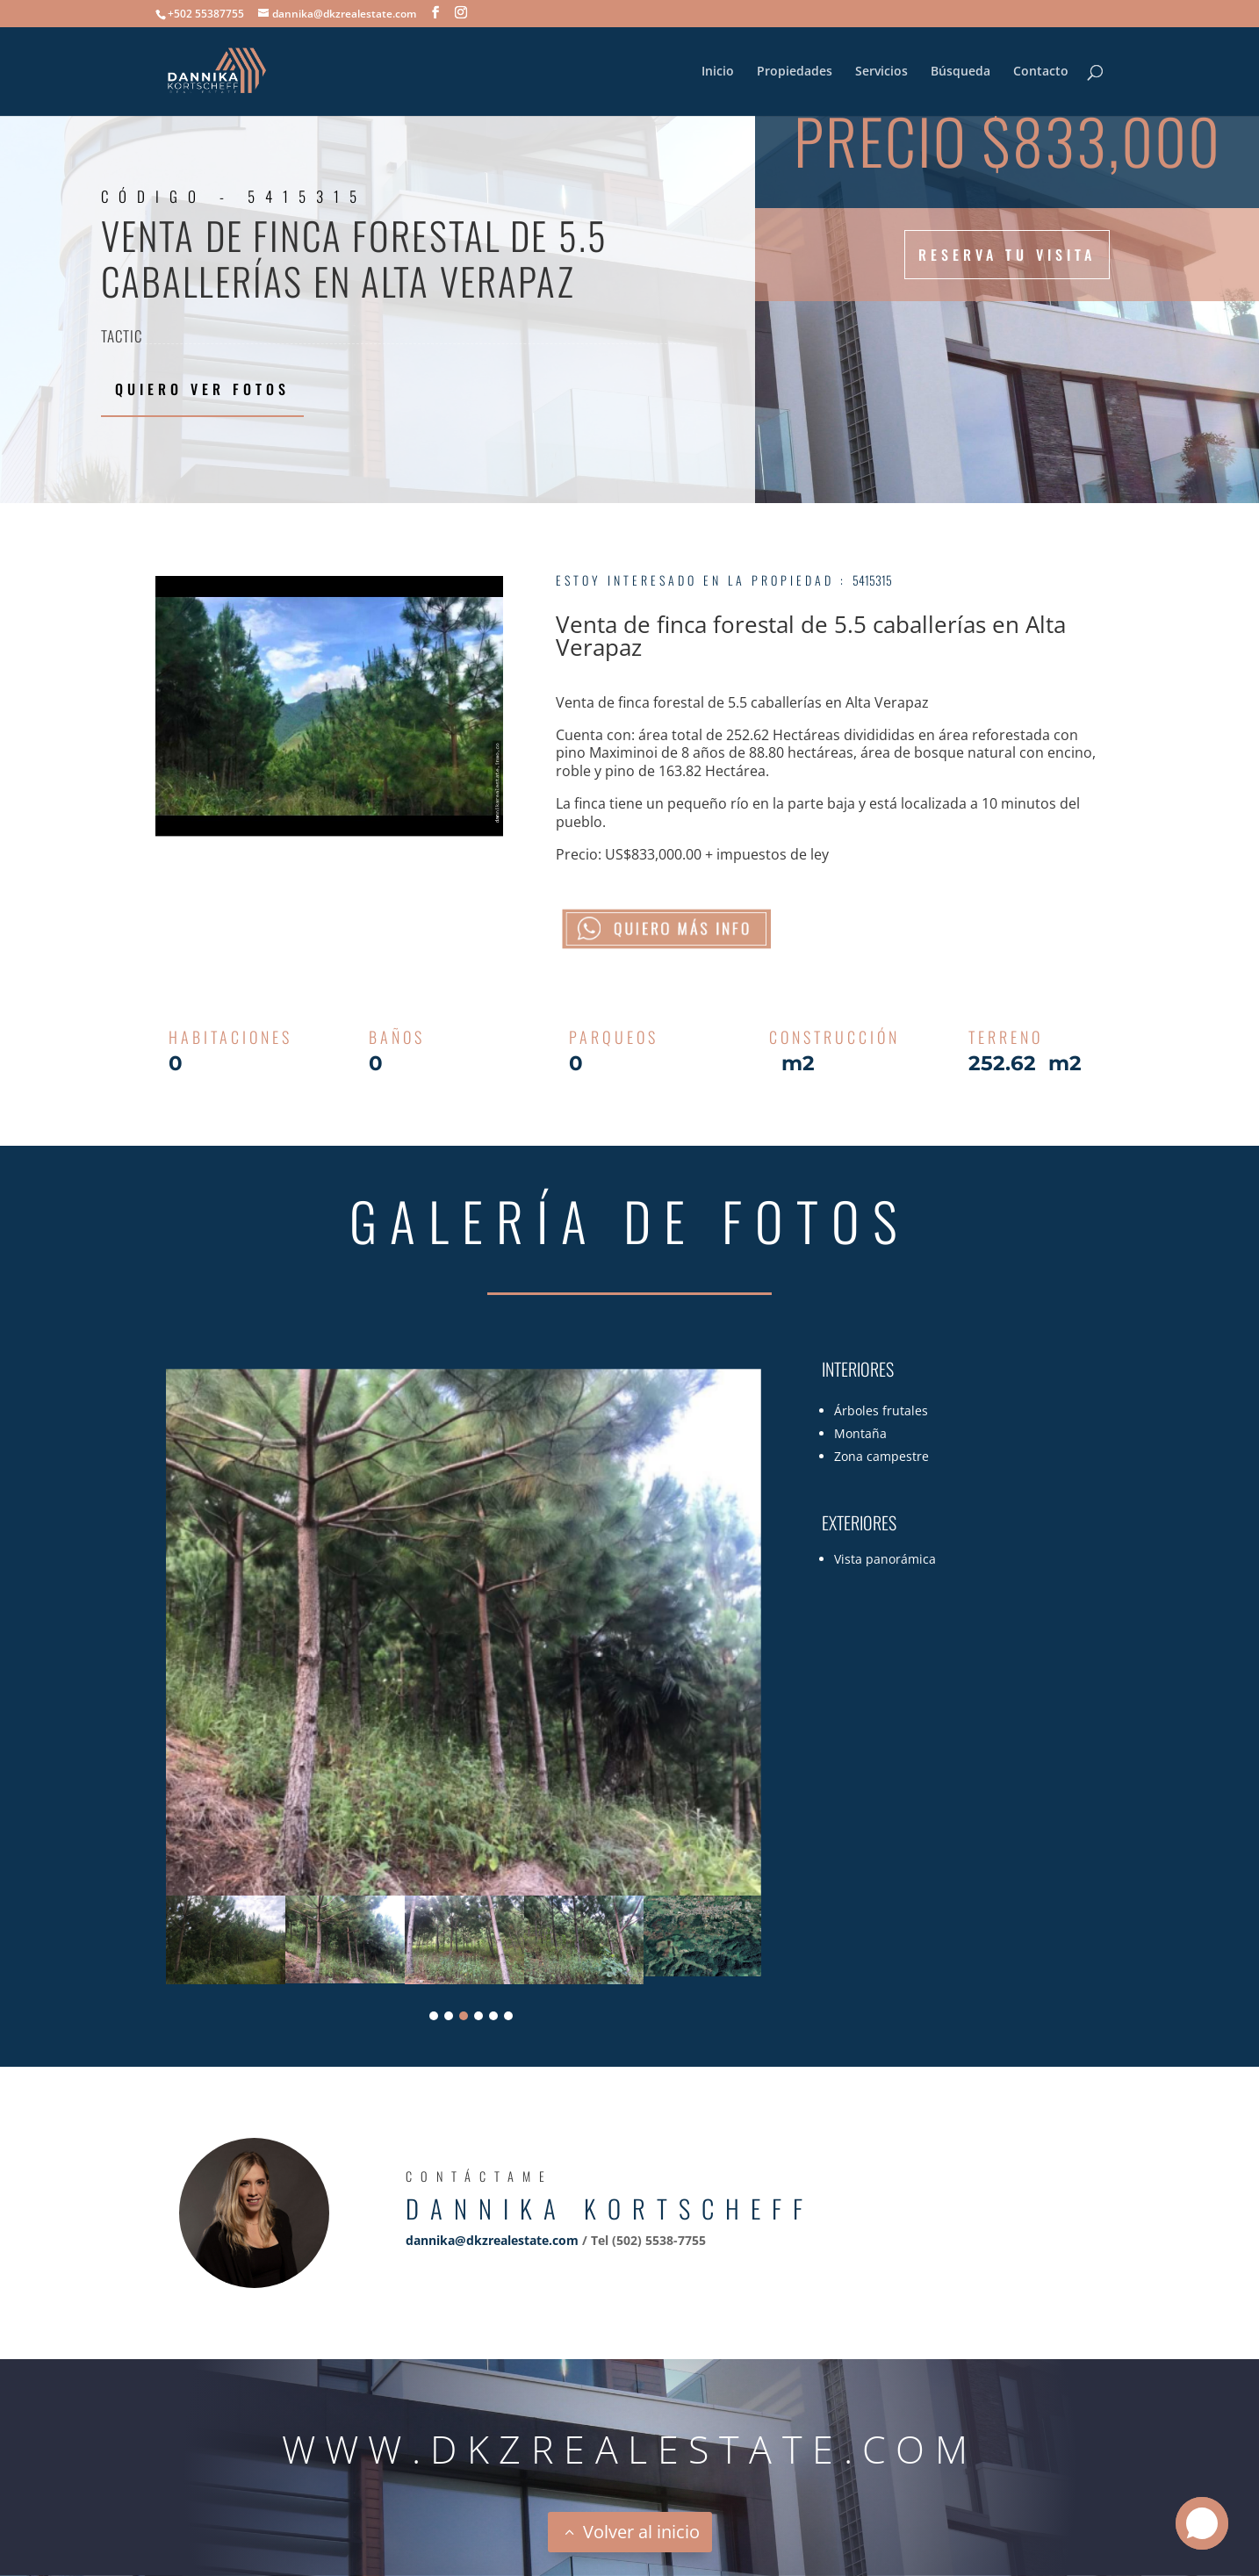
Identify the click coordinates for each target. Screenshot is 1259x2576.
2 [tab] (448, 2015)
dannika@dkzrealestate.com (492, 2240)
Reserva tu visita (1007, 254)
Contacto (1040, 72)
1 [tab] (433, 2015)
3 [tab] (463, 2015)
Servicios (881, 72)
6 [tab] (508, 2015)
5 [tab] (493, 2015)
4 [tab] (478, 2015)
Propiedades (794, 72)
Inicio (717, 72)
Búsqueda (960, 72)
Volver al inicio (641, 2532)
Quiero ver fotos (202, 388)
